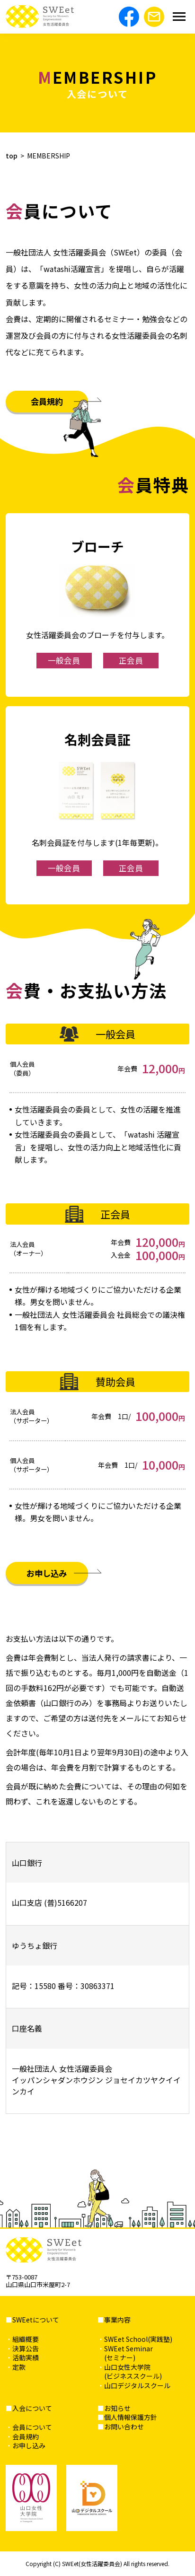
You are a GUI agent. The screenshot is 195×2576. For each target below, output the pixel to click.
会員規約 (47, 401)
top (12, 155)
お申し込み (47, 1573)
